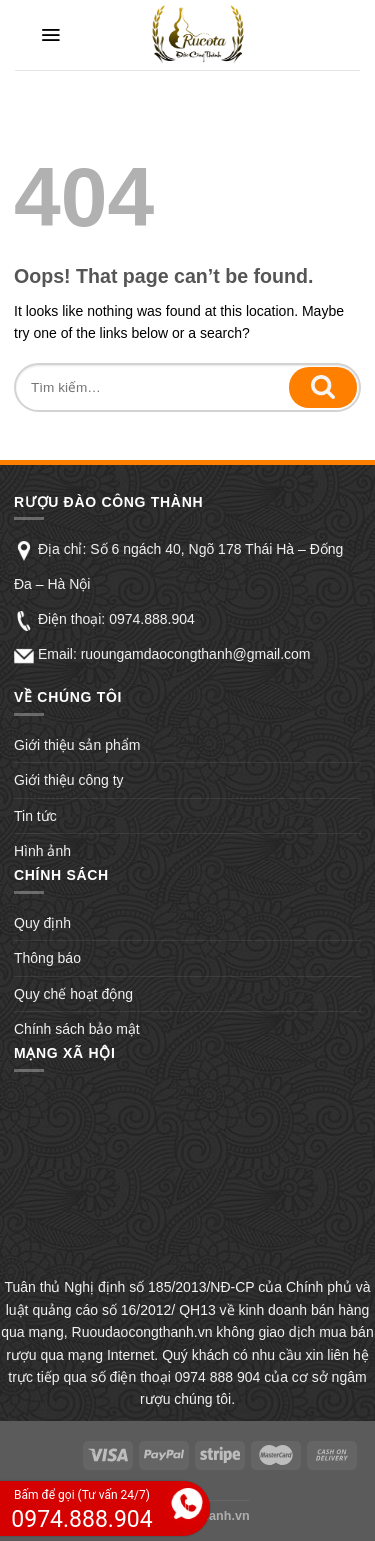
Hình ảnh (42, 851)
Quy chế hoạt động (73, 994)
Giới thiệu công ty (69, 780)
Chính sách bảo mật (77, 1029)
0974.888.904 (152, 619)
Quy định (42, 923)
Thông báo (47, 958)
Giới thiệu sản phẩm (77, 745)
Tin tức (35, 816)
